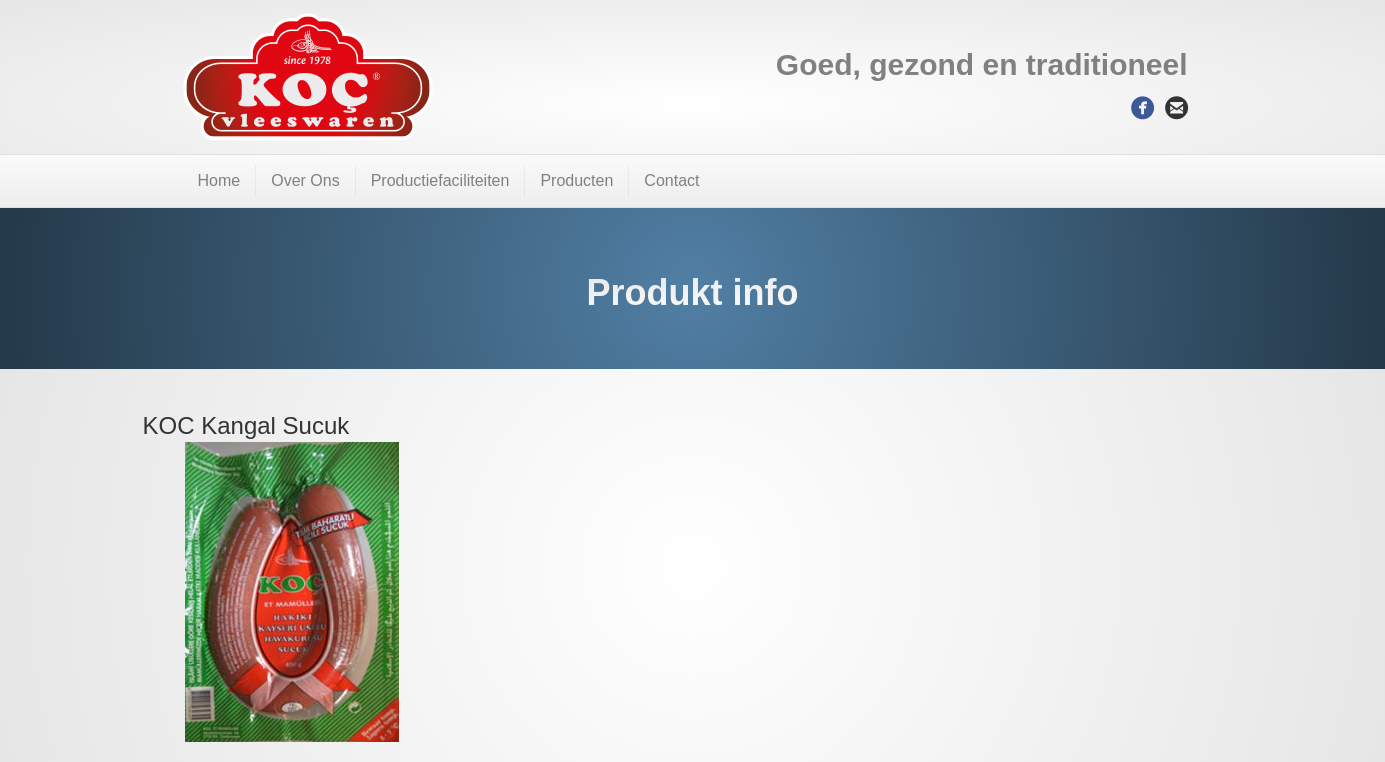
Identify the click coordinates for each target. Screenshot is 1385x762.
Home (219, 180)
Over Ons (305, 180)
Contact (671, 180)
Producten (576, 180)
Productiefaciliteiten (440, 180)
